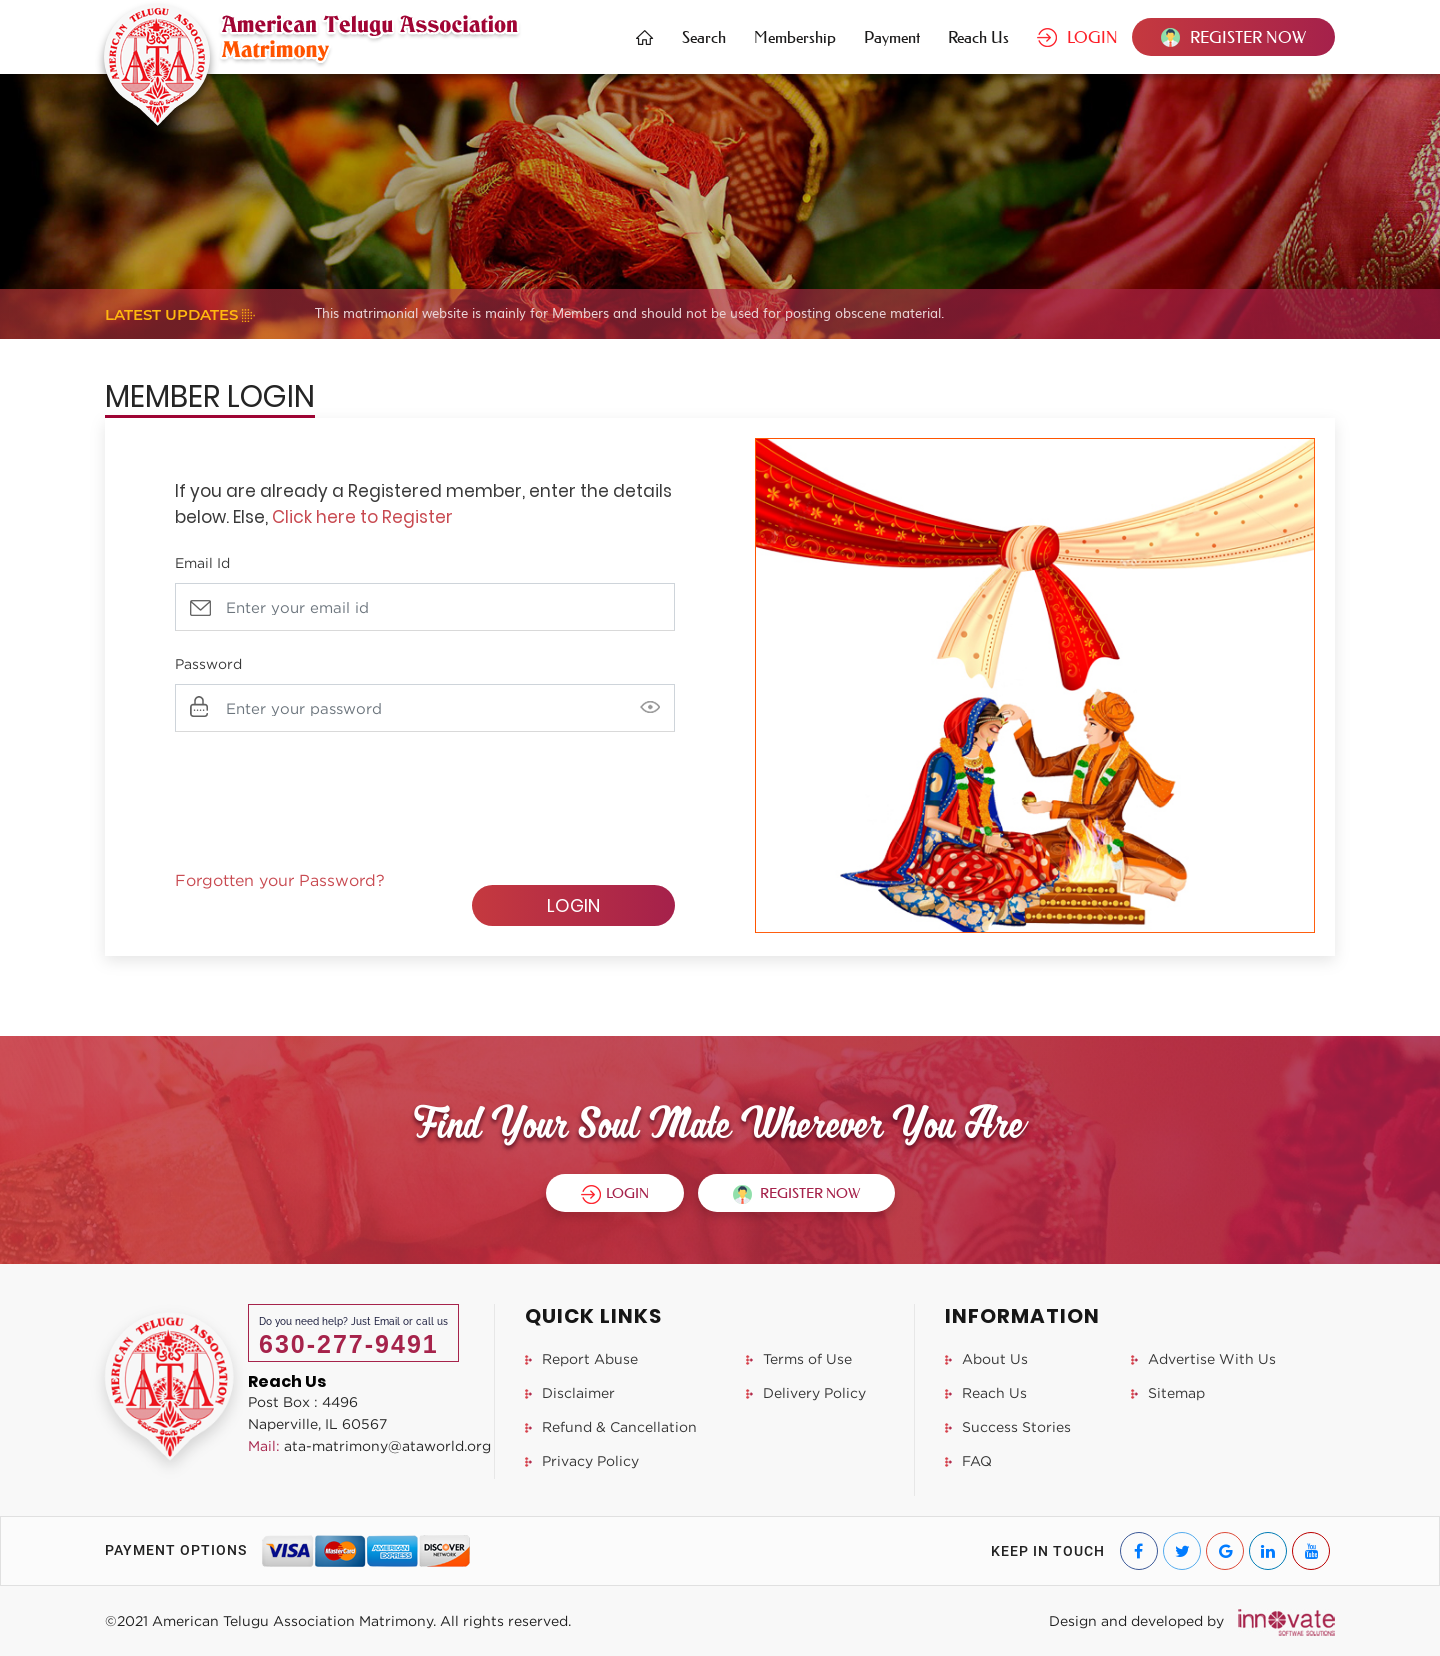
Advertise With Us (1203, 1358)
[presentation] (327, 791)
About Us (986, 1358)
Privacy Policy (582, 1460)
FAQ (968, 1460)
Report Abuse (581, 1358)
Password (208, 663)
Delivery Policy (806, 1392)
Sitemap (1168, 1392)
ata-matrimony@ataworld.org (369, 1445)
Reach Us (978, 37)
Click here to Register (362, 517)
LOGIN (1077, 37)
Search (704, 37)
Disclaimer (570, 1392)
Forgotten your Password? (280, 880)
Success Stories (1008, 1426)
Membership (795, 37)
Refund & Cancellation (611, 1426)
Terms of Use (799, 1358)
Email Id (202, 562)
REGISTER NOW (1233, 37)
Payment (892, 37)
